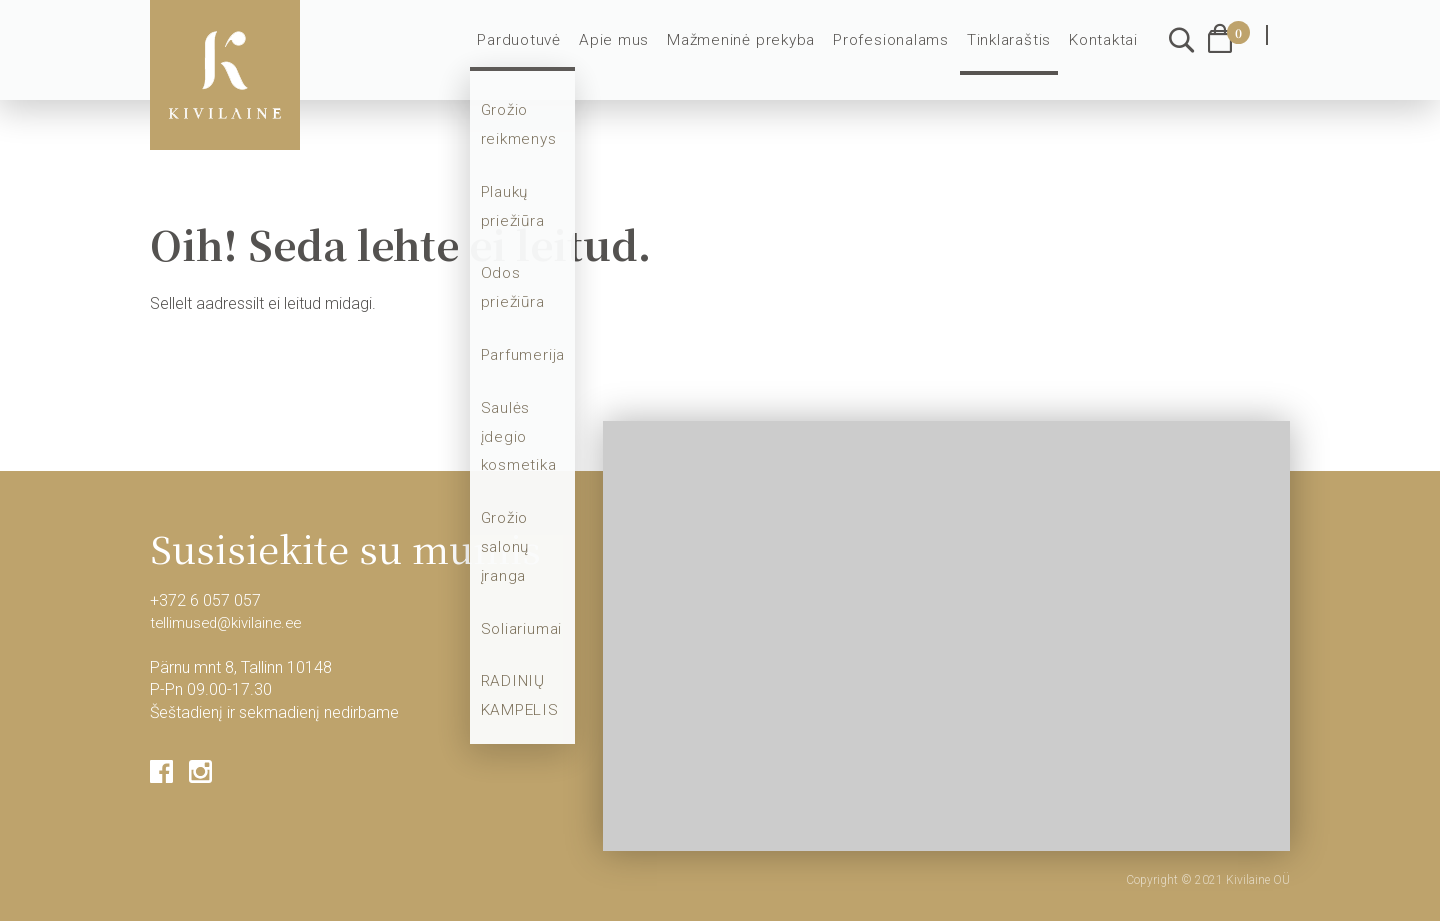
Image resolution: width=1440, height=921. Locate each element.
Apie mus (635, 52)
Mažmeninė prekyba (755, 52)
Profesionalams (897, 52)
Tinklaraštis (1012, 52)
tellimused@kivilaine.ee (231, 622)
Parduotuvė (545, 52)
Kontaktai (1105, 52)
